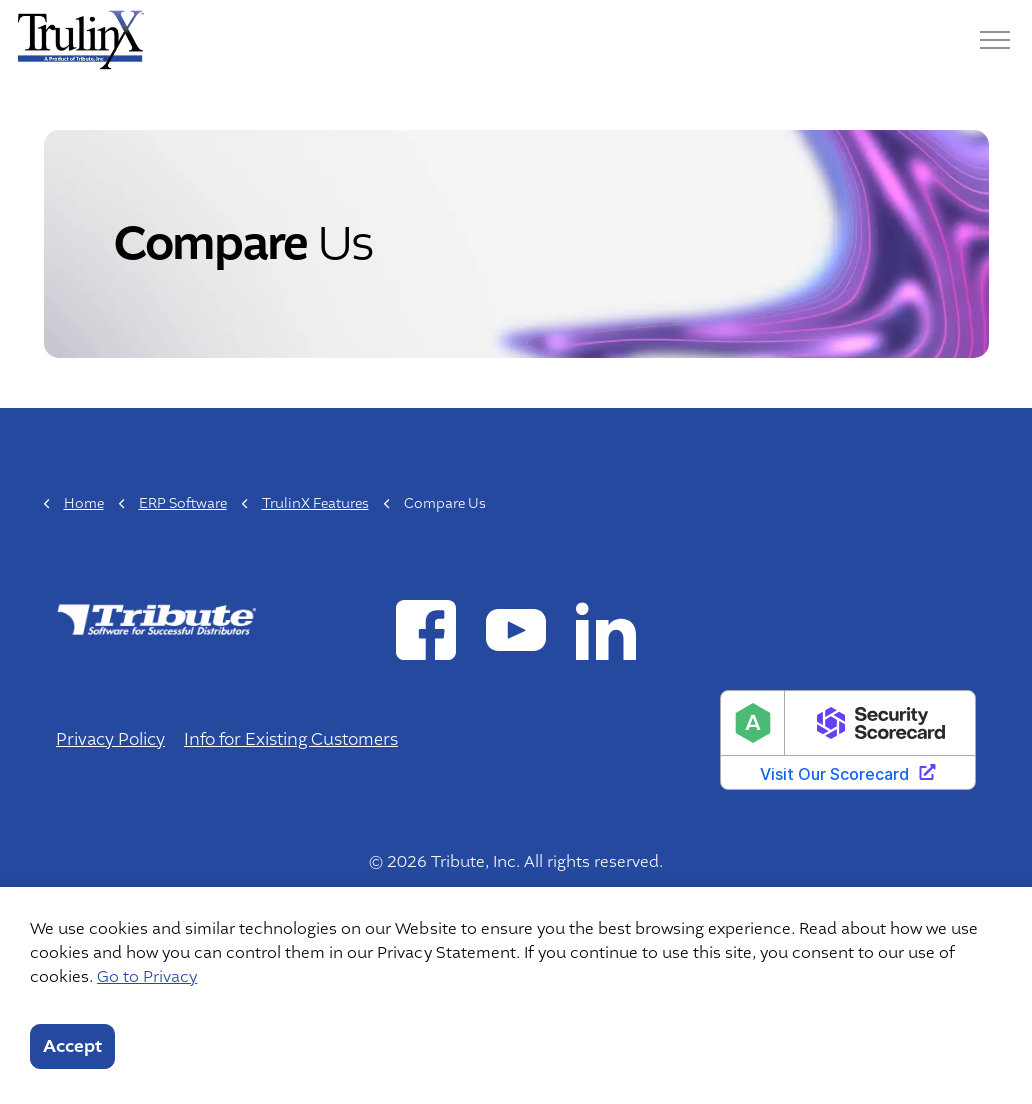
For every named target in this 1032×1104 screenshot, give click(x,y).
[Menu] (995, 40)
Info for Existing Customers (291, 739)
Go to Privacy (147, 977)
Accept (72, 1046)
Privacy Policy (110, 739)
